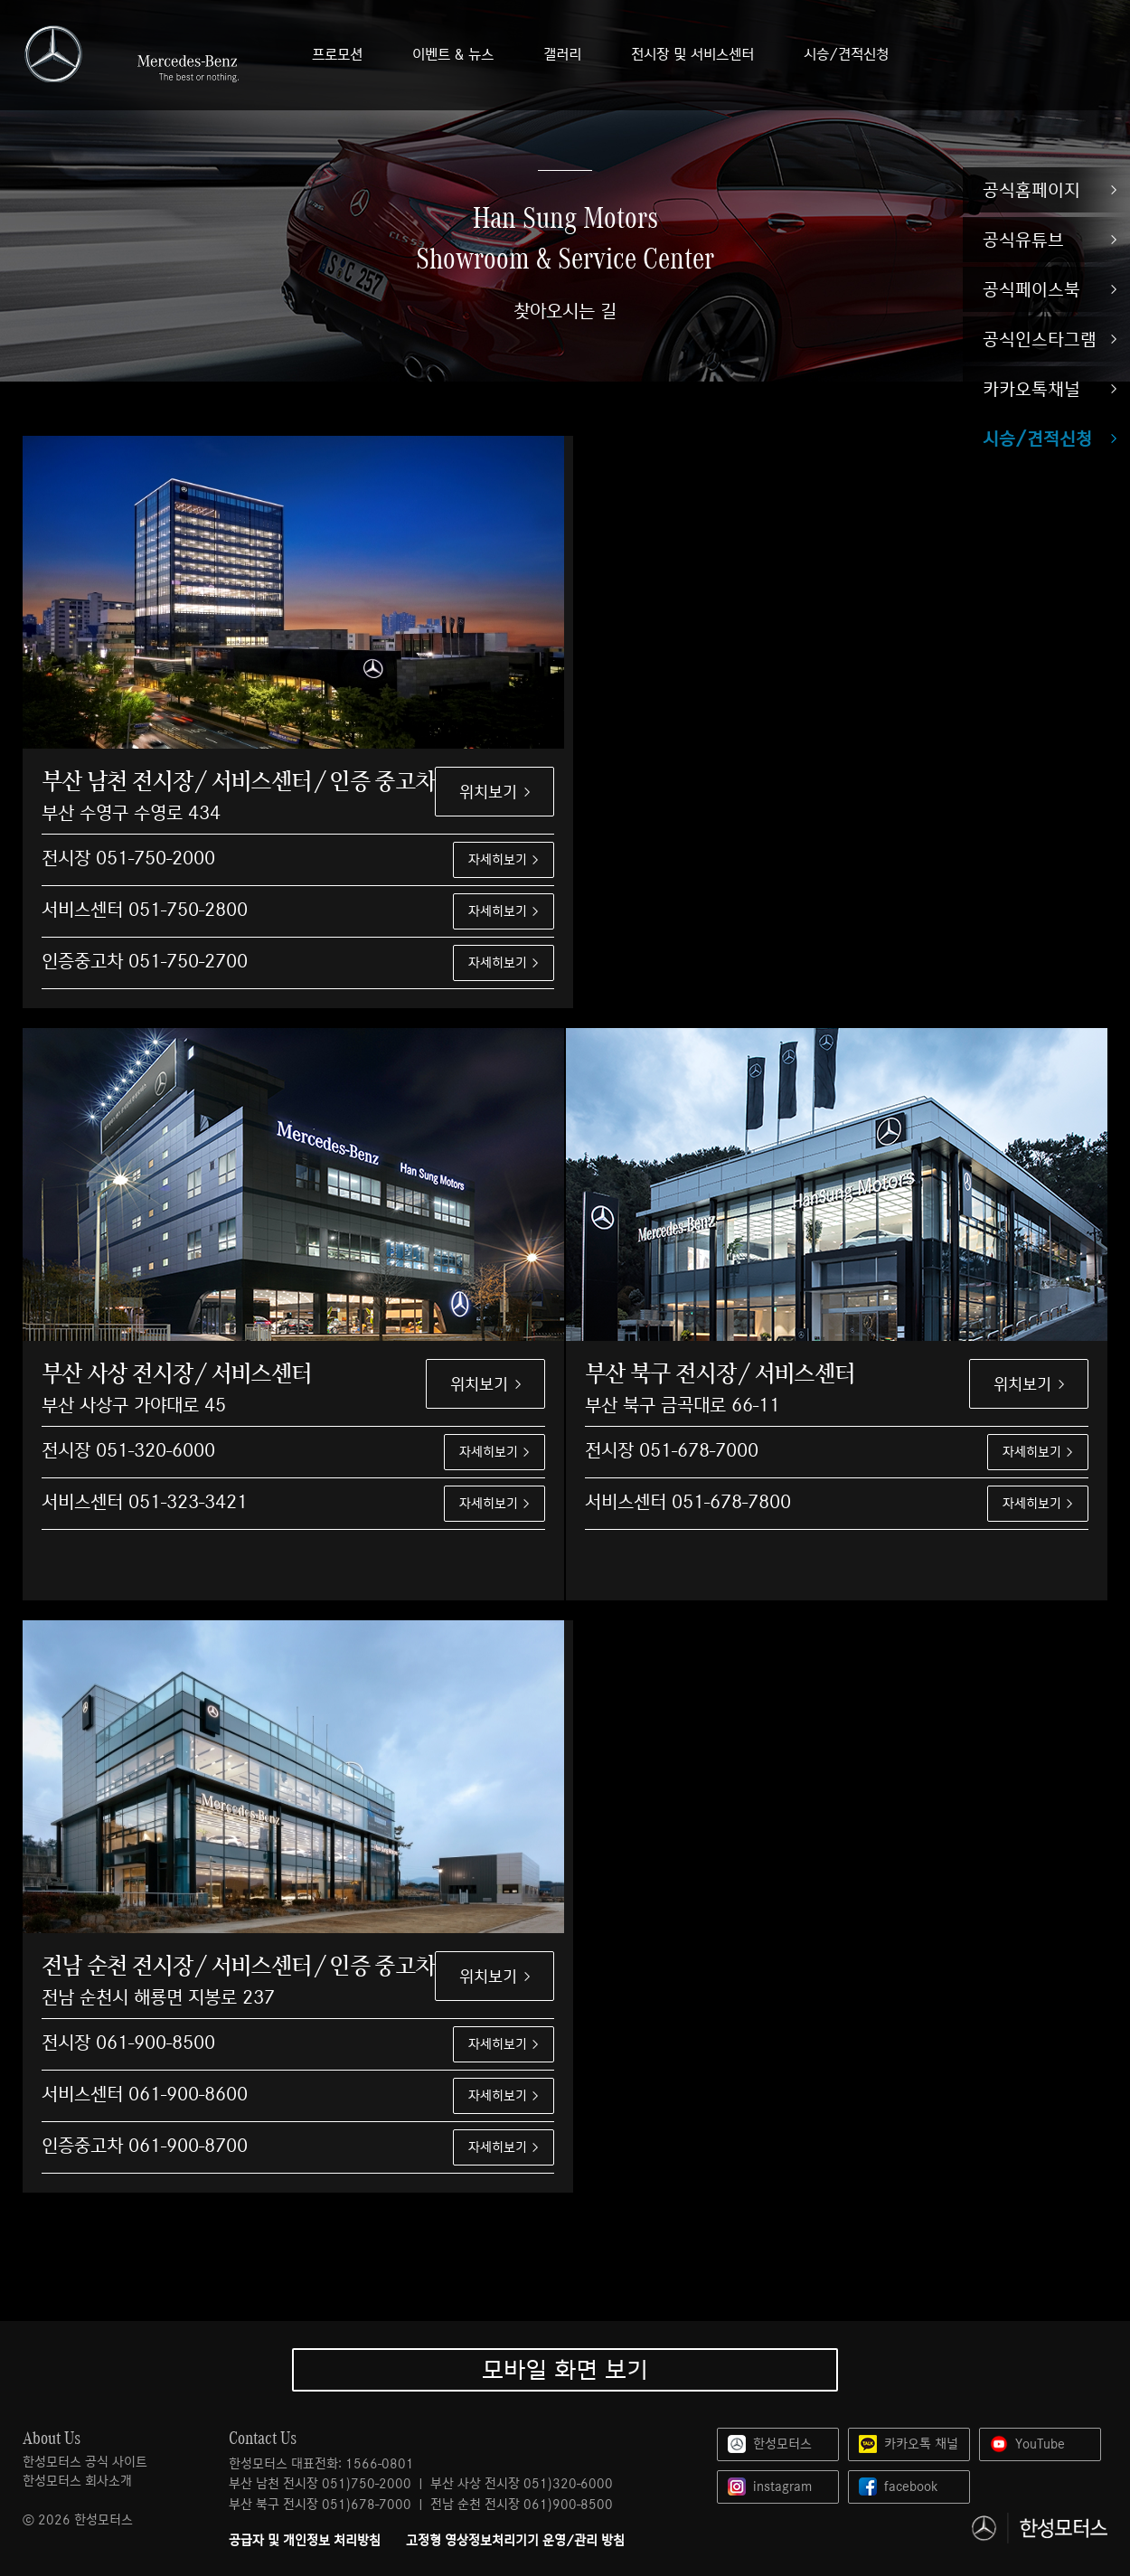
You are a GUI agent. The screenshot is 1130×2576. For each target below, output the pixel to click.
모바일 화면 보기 (565, 2369)
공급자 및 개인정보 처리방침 (305, 2541)
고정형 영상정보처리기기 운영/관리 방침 (515, 2541)
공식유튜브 (1023, 239)
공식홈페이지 (1031, 190)
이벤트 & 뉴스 (453, 54)
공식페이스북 (1031, 289)
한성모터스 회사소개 (77, 2481)
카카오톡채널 (1031, 389)
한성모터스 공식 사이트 (85, 2462)
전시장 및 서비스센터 (692, 54)
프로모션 (337, 54)
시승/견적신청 (1037, 438)
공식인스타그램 (1040, 339)
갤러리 (562, 54)
